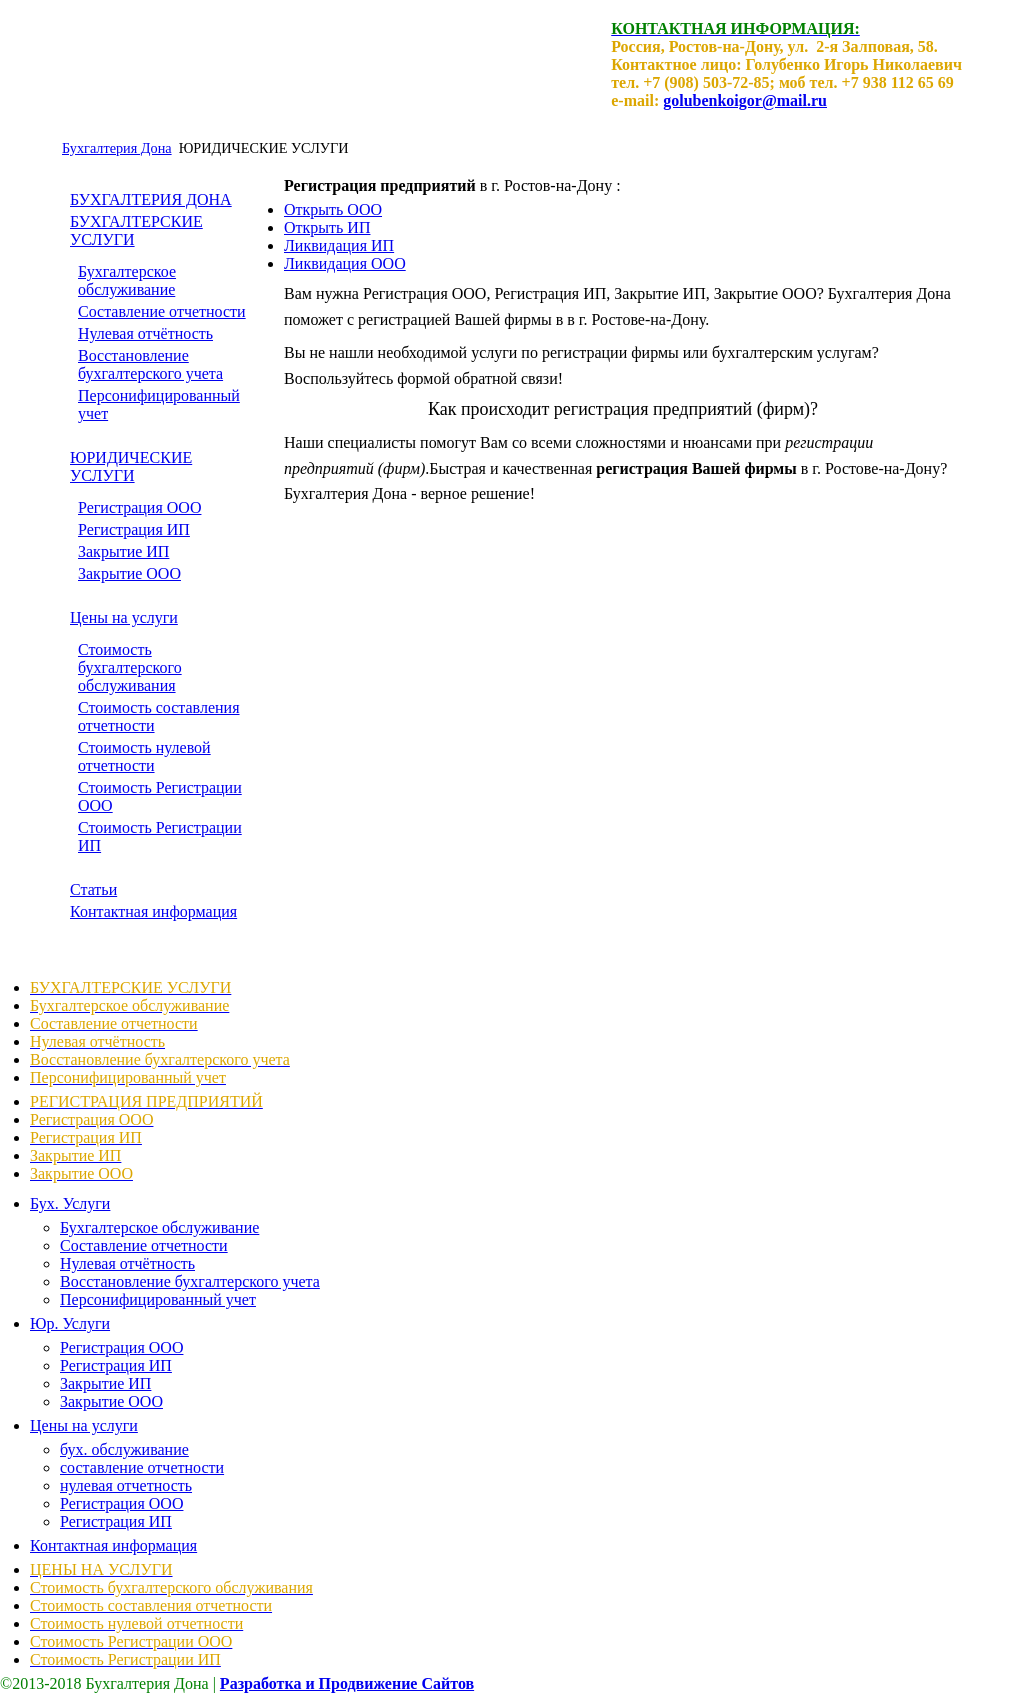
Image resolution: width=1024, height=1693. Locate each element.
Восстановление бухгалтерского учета (150, 364)
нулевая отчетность (126, 1485)
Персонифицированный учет (158, 1299)
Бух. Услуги (70, 1203)
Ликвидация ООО (345, 263)
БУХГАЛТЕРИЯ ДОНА (151, 199)
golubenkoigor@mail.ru (745, 100)
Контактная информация (153, 911)
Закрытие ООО (129, 573)
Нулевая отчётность (145, 333)
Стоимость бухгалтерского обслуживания (130, 667)
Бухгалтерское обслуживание (127, 280)
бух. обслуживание (124, 1449)
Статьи (93, 889)
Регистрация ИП (134, 529)
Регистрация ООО (139, 507)
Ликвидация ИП (339, 245)
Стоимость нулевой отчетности (144, 756)
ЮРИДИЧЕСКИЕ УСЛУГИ (131, 466)
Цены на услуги (124, 617)
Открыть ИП (327, 227)
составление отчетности (142, 1467)
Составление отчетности (162, 311)
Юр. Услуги (70, 1323)
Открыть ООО (333, 209)
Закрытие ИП (123, 551)
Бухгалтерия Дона (117, 148)
